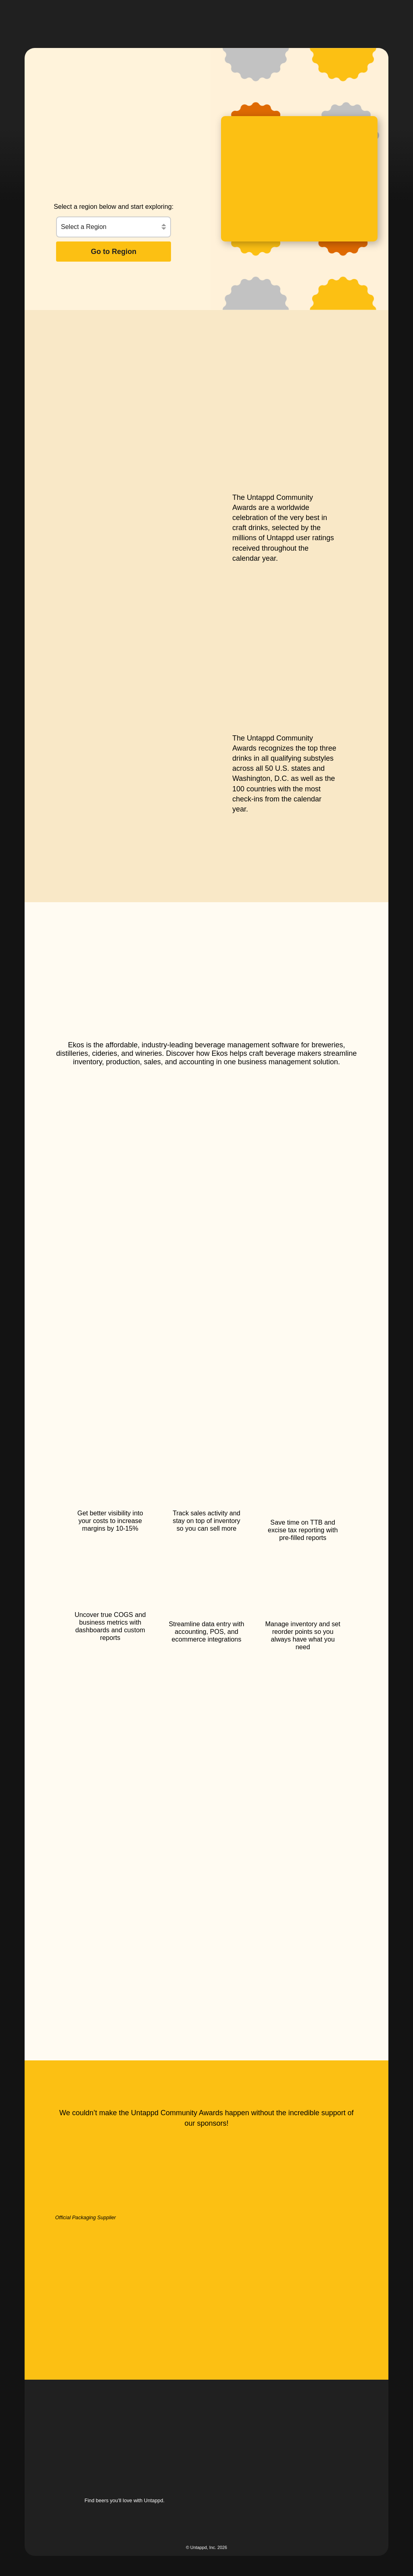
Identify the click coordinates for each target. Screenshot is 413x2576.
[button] (242, 18)
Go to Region (113, 252)
